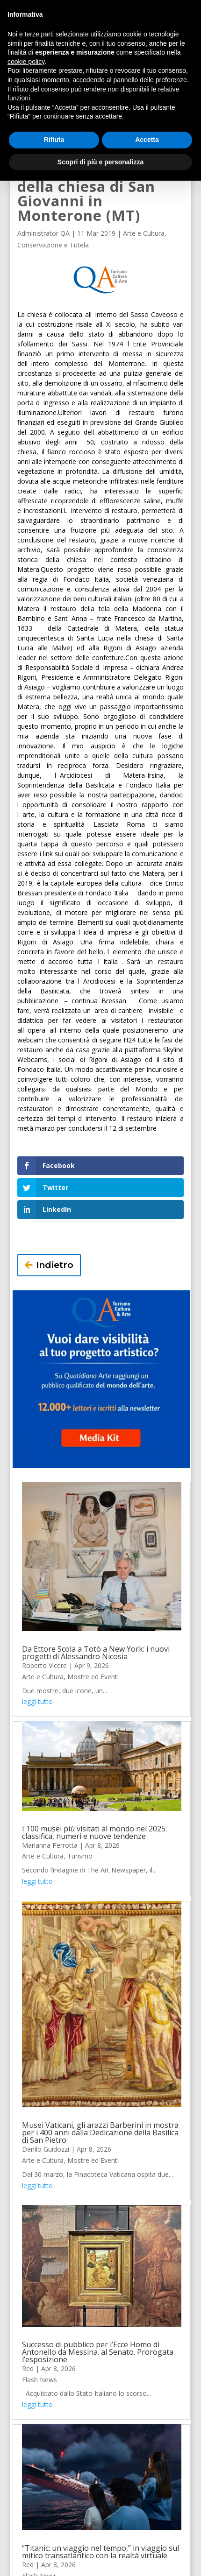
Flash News (39, 2379)
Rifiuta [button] (54, 139)
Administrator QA (43, 233)
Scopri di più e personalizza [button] (100, 162)
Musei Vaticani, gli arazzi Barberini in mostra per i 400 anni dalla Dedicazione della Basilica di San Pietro (100, 2132)
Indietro (54, 1265)
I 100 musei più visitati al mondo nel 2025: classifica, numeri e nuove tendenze (94, 1832)
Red (28, 2368)
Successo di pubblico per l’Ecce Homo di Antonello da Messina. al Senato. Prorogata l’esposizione (97, 2352)
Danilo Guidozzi (45, 2149)
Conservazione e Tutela (53, 244)
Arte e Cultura (144, 233)
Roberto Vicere (44, 1665)
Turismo (80, 1855)
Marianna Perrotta (50, 1845)
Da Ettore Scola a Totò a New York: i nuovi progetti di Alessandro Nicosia (96, 1652)
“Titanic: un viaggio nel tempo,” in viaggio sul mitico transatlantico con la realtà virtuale (100, 2552)
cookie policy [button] (25, 61)
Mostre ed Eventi (93, 1676)
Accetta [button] (147, 139)
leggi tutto (37, 1701)
